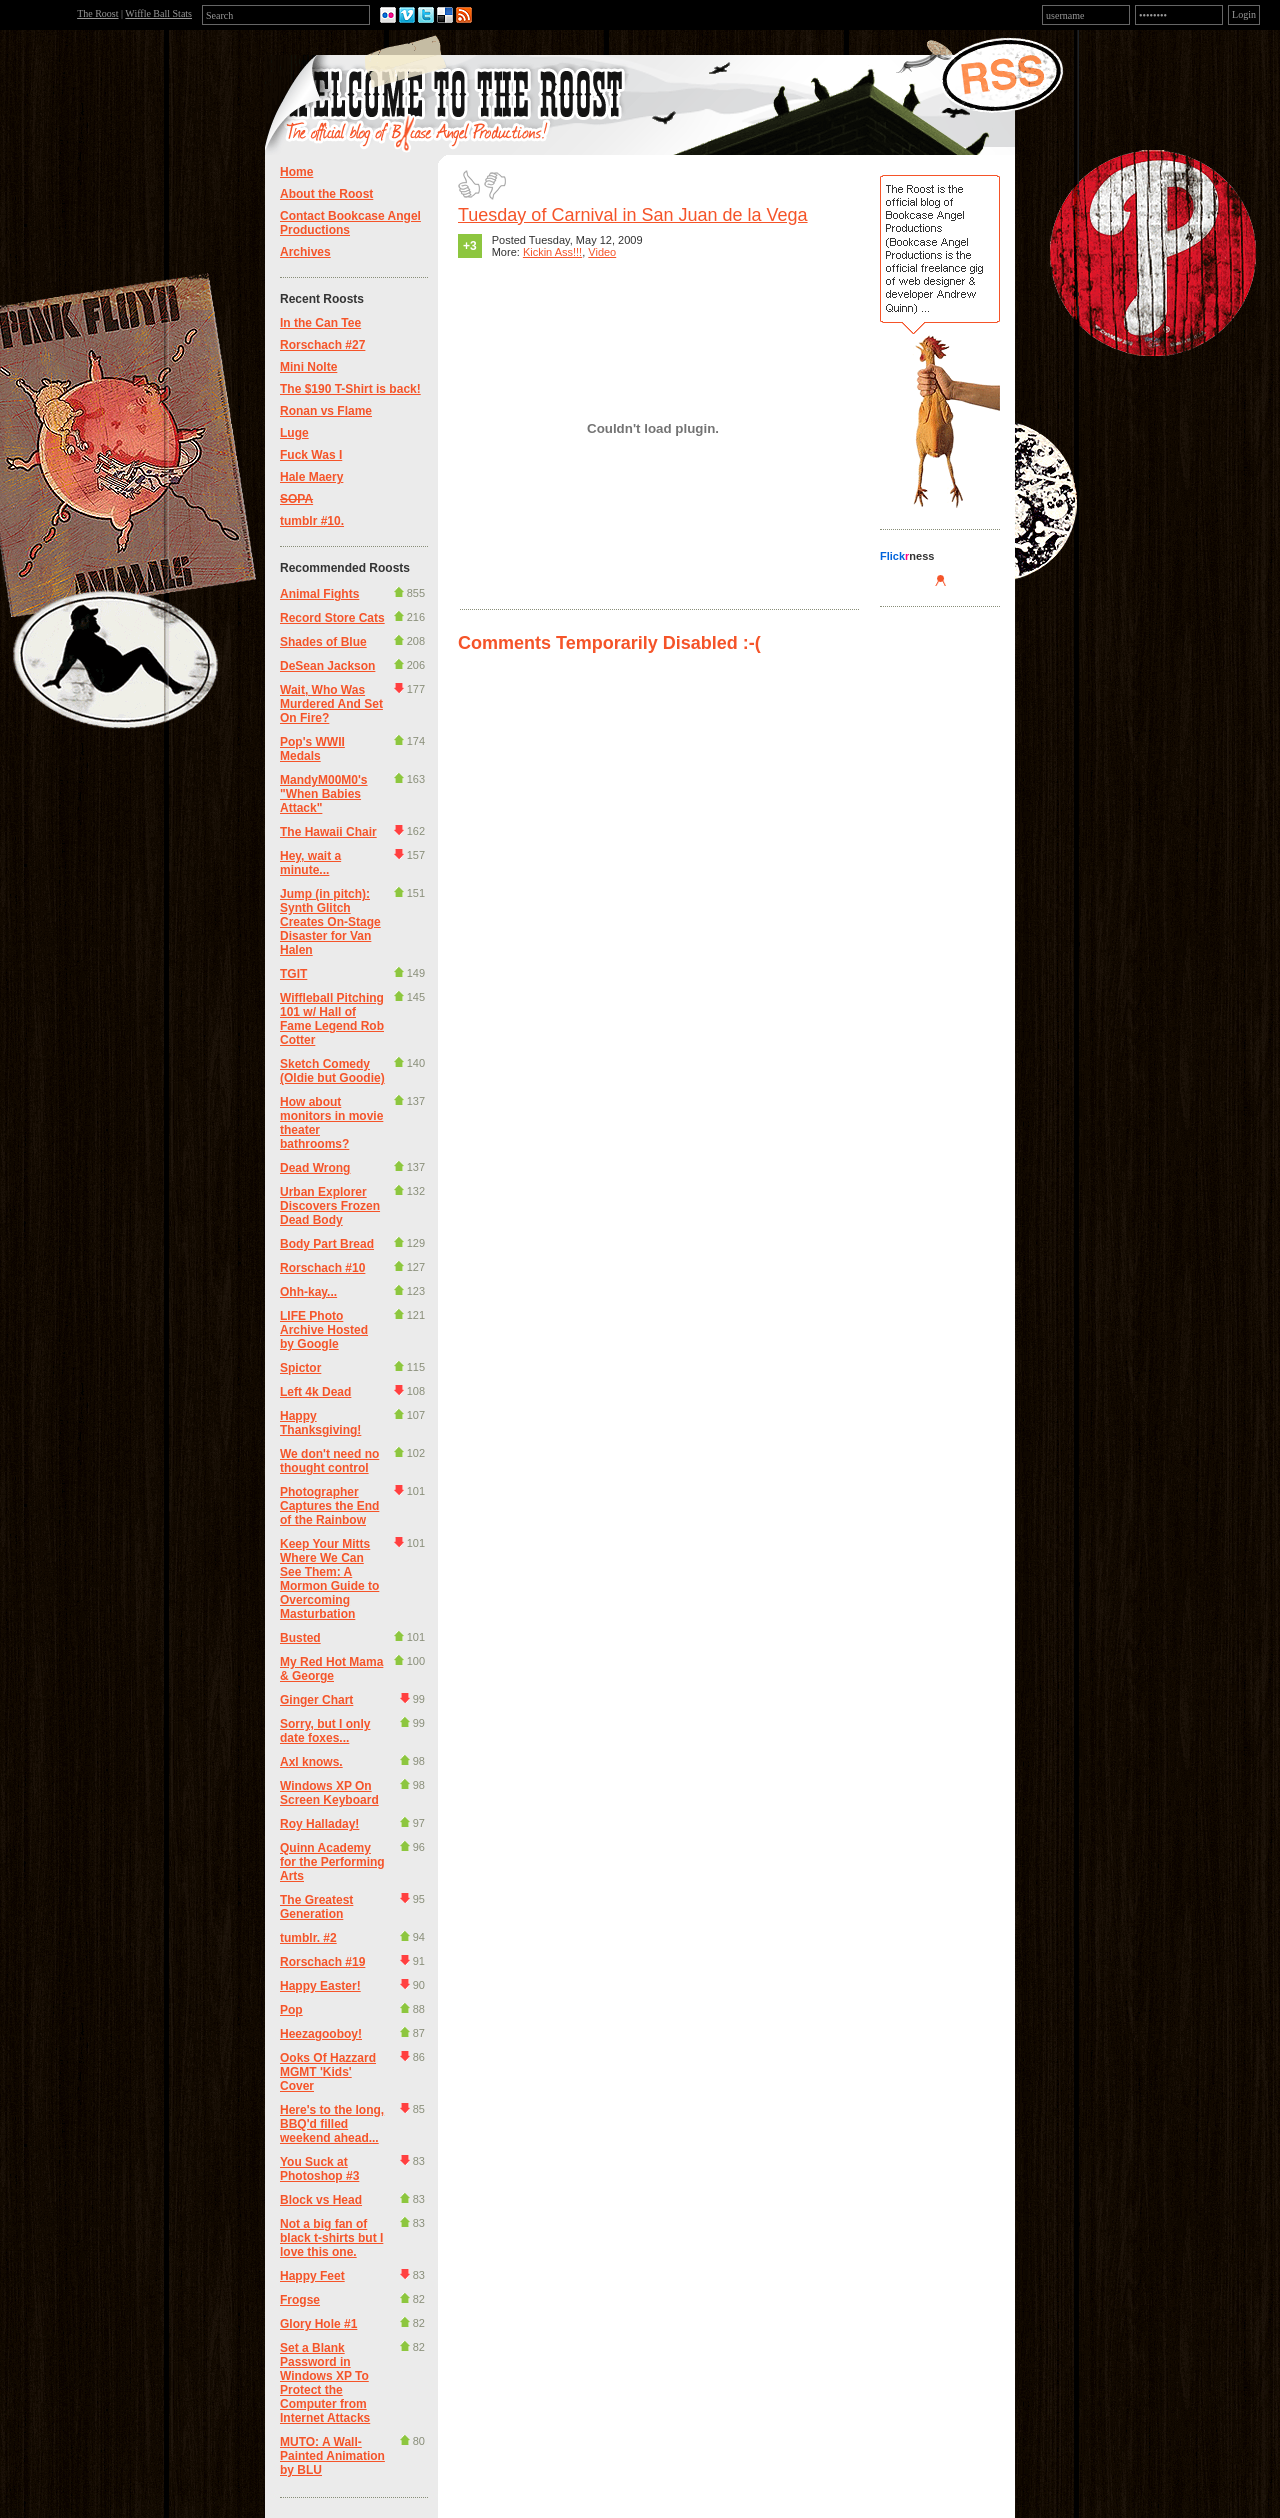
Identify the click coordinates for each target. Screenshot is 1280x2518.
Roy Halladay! (319, 1824)
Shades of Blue (323, 642)
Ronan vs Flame (326, 411)
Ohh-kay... (308, 1292)
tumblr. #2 (308, 1938)
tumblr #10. (312, 521)
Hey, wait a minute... (310, 863)
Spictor (300, 1368)
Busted (300, 1638)
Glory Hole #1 (318, 2324)
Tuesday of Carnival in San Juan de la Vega (633, 215)
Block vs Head (321, 2200)
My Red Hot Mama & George (331, 1669)
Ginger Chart (316, 1700)
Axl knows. (311, 1762)
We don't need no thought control (329, 1461)
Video (602, 252)
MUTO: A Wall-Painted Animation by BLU (332, 2456)
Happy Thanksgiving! (320, 1423)
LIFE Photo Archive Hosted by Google (324, 1330)
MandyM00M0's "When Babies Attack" (324, 794)
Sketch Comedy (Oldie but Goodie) (332, 1071)
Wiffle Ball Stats (158, 13)
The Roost (97, 13)
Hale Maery (311, 477)
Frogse (300, 2300)
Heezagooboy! (321, 2034)
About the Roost (326, 194)
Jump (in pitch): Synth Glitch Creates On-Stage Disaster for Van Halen (330, 922)
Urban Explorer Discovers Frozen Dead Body (330, 1206)
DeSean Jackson (327, 666)
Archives (305, 252)
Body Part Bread (327, 1244)
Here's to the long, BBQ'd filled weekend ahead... (332, 2124)
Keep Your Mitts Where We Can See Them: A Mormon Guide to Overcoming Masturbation (329, 1579)
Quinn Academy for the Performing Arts (332, 1862)
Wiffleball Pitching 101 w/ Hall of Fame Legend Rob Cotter (332, 1019)
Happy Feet (312, 2276)
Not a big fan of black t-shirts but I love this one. (331, 2238)
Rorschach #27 (322, 345)
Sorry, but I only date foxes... (325, 1731)
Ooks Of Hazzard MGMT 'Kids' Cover (328, 2072)
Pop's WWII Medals (312, 749)
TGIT (293, 974)
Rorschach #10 (322, 1268)
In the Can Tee (320, 323)
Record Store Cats (332, 618)
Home (296, 172)
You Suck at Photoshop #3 (319, 2169)
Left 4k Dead (315, 1392)
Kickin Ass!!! (552, 252)
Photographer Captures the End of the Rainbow (329, 1506)
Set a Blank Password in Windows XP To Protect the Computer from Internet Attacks (325, 2383)
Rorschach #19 (322, 1962)
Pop (291, 2010)
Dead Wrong (315, 1168)
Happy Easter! (320, 1986)
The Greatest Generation (316, 1907)
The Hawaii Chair (328, 832)
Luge (294, 433)
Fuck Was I (311, 455)
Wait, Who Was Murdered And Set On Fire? (331, 704)
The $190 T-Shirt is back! (350, 389)
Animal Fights (319, 594)
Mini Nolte (308, 367)
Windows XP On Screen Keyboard (329, 1793)
